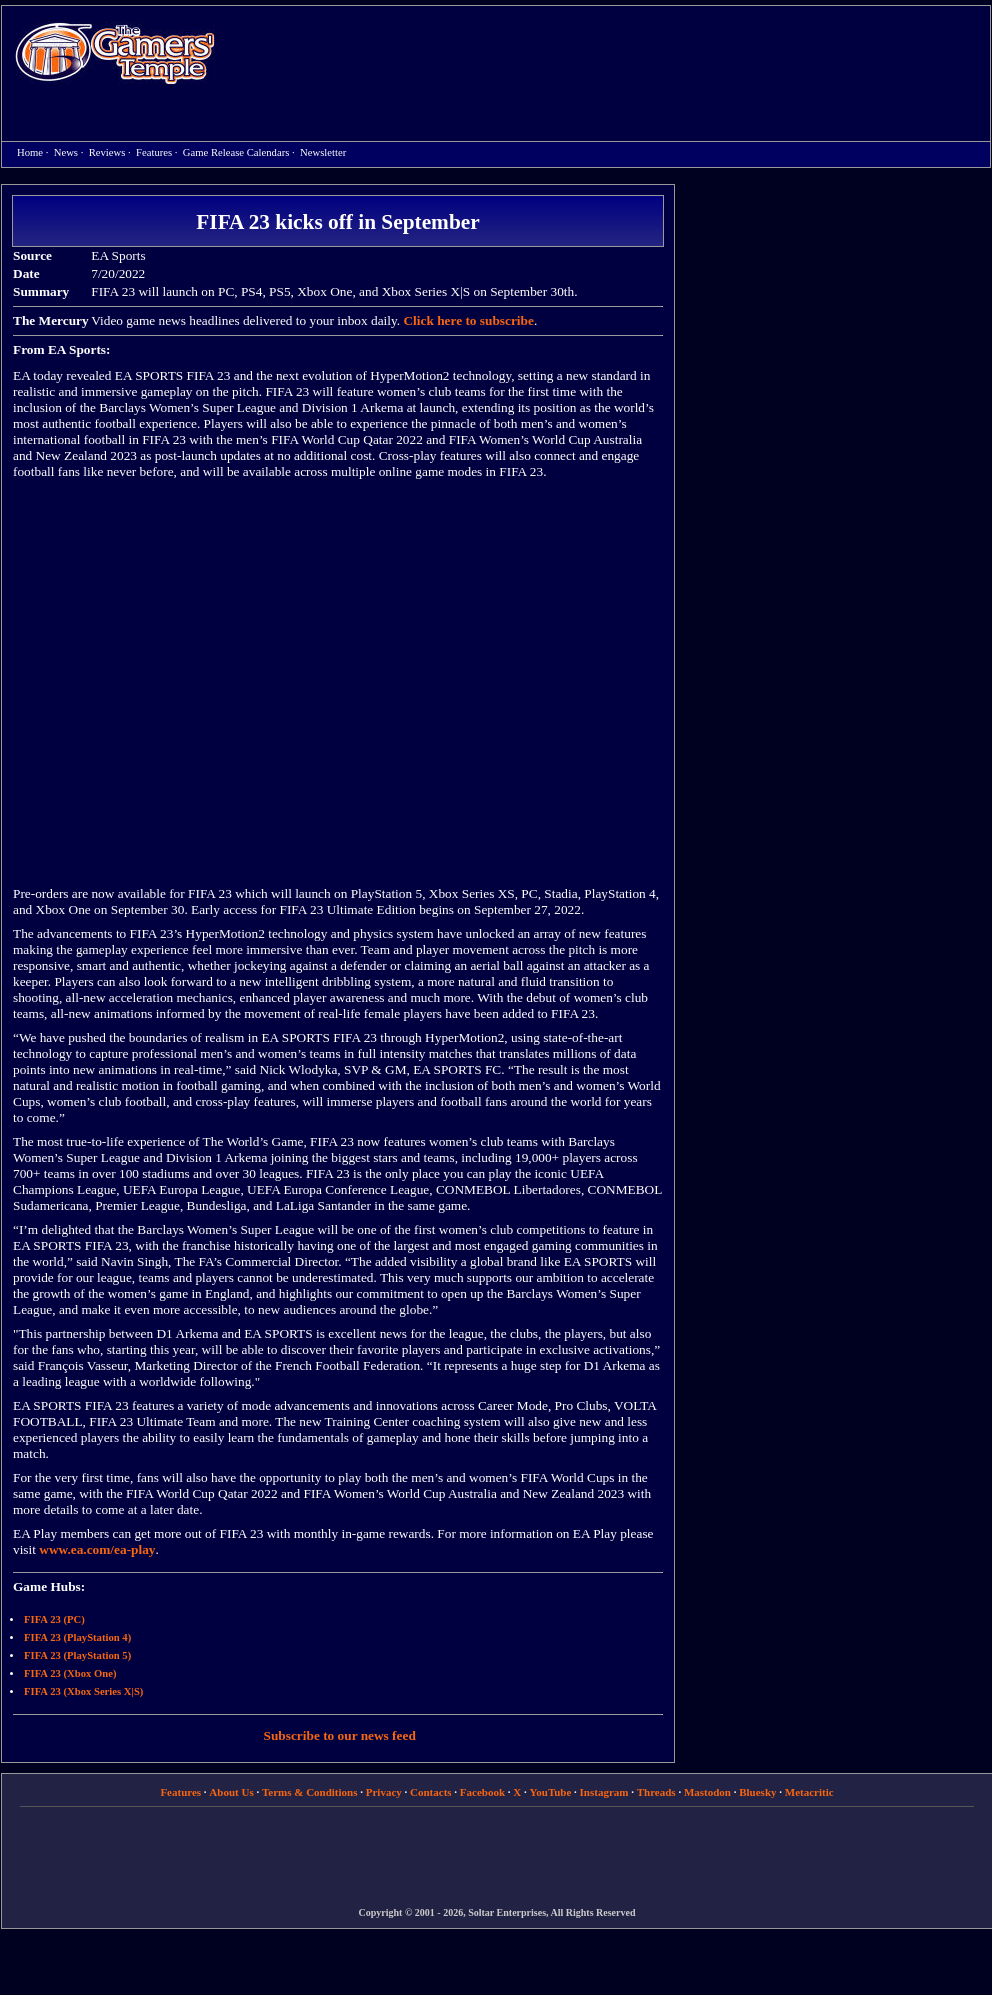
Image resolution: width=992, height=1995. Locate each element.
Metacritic (809, 1792)
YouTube (551, 1792)
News (66, 152)
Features (154, 152)
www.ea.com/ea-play (97, 1549)
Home (115, 52)
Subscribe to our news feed (340, 1735)
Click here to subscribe (468, 320)
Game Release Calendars (236, 152)
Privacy (384, 1792)
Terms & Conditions (310, 1792)
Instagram (604, 1792)
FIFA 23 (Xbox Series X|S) (83, 1691)
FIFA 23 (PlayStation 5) (77, 1655)
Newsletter (323, 152)
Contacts (431, 1792)
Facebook (482, 1792)
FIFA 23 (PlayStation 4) (77, 1637)
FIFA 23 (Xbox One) (70, 1673)
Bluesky (757, 1792)
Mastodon (707, 1792)
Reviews (107, 152)
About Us (231, 1792)
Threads (656, 1792)
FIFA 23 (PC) (54, 1619)
